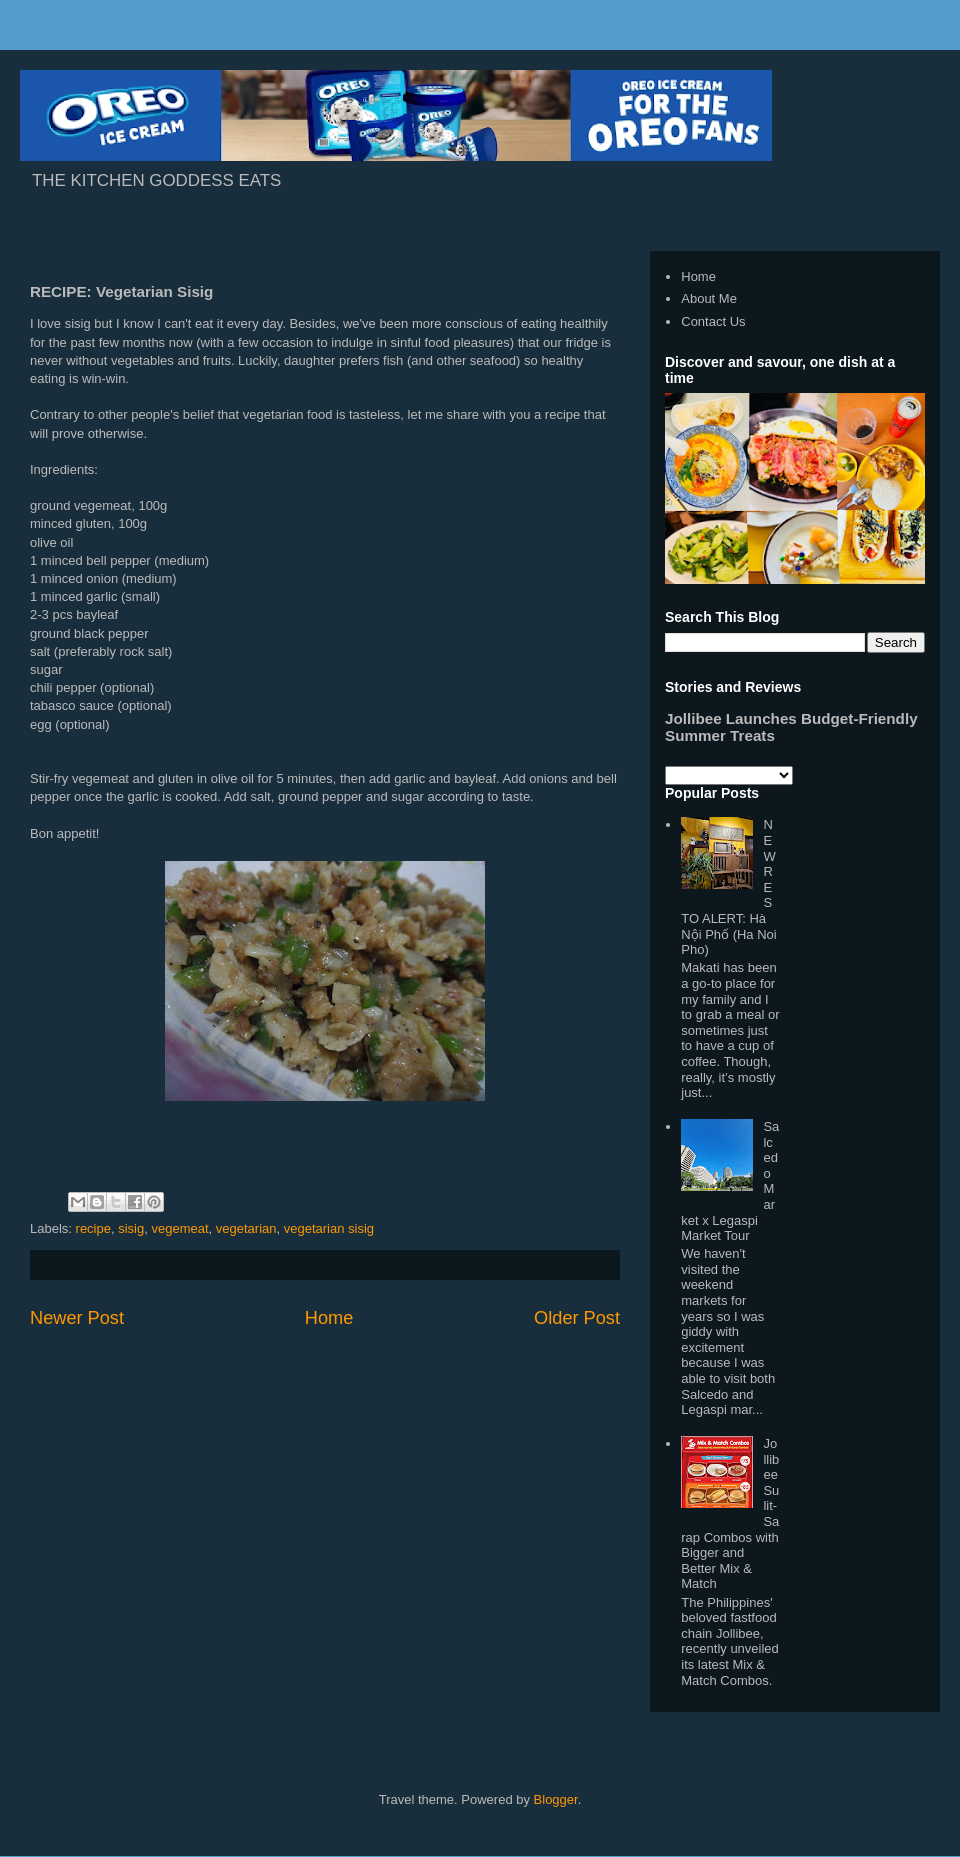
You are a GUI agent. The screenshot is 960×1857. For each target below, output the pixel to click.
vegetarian (246, 1228)
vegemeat (179, 1228)
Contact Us (713, 321)
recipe (93, 1228)
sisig (131, 1228)
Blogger (556, 1799)
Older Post (577, 1318)
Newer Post (77, 1318)
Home (329, 1318)
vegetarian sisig (329, 1228)
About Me (709, 298)
